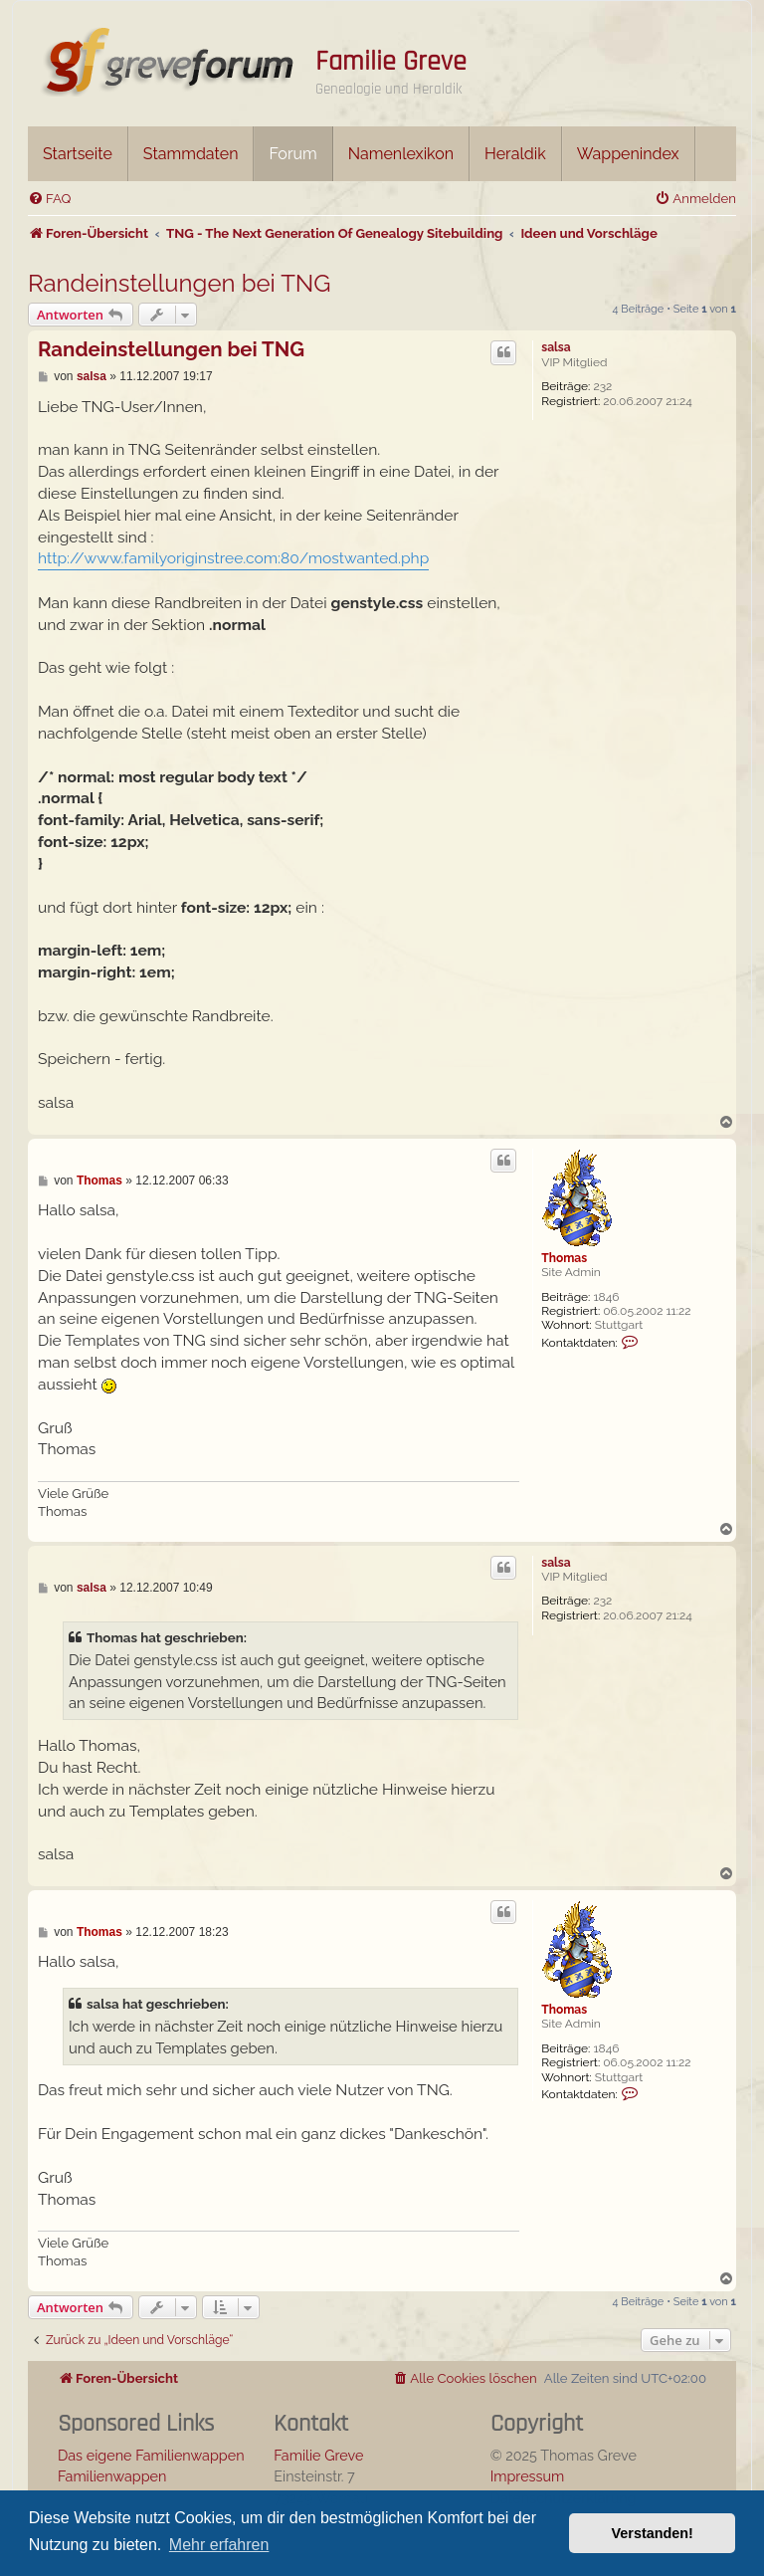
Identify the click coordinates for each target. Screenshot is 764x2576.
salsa (555, 347)
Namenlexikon (401, 153)
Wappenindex (628, 153)
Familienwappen (112, 2476)
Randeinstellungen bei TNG (179, 283)
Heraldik (515, 153)
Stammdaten (191, 153)
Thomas (564, 1258)
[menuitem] (49, 198)
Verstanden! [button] (652, 2533)
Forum (292, 153)
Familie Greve (391, 62)
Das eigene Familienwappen (151, 2455)
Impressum (527, 2476)
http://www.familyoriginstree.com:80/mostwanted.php (233, 557)
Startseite (77, 153)
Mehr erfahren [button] (219, 2544)
